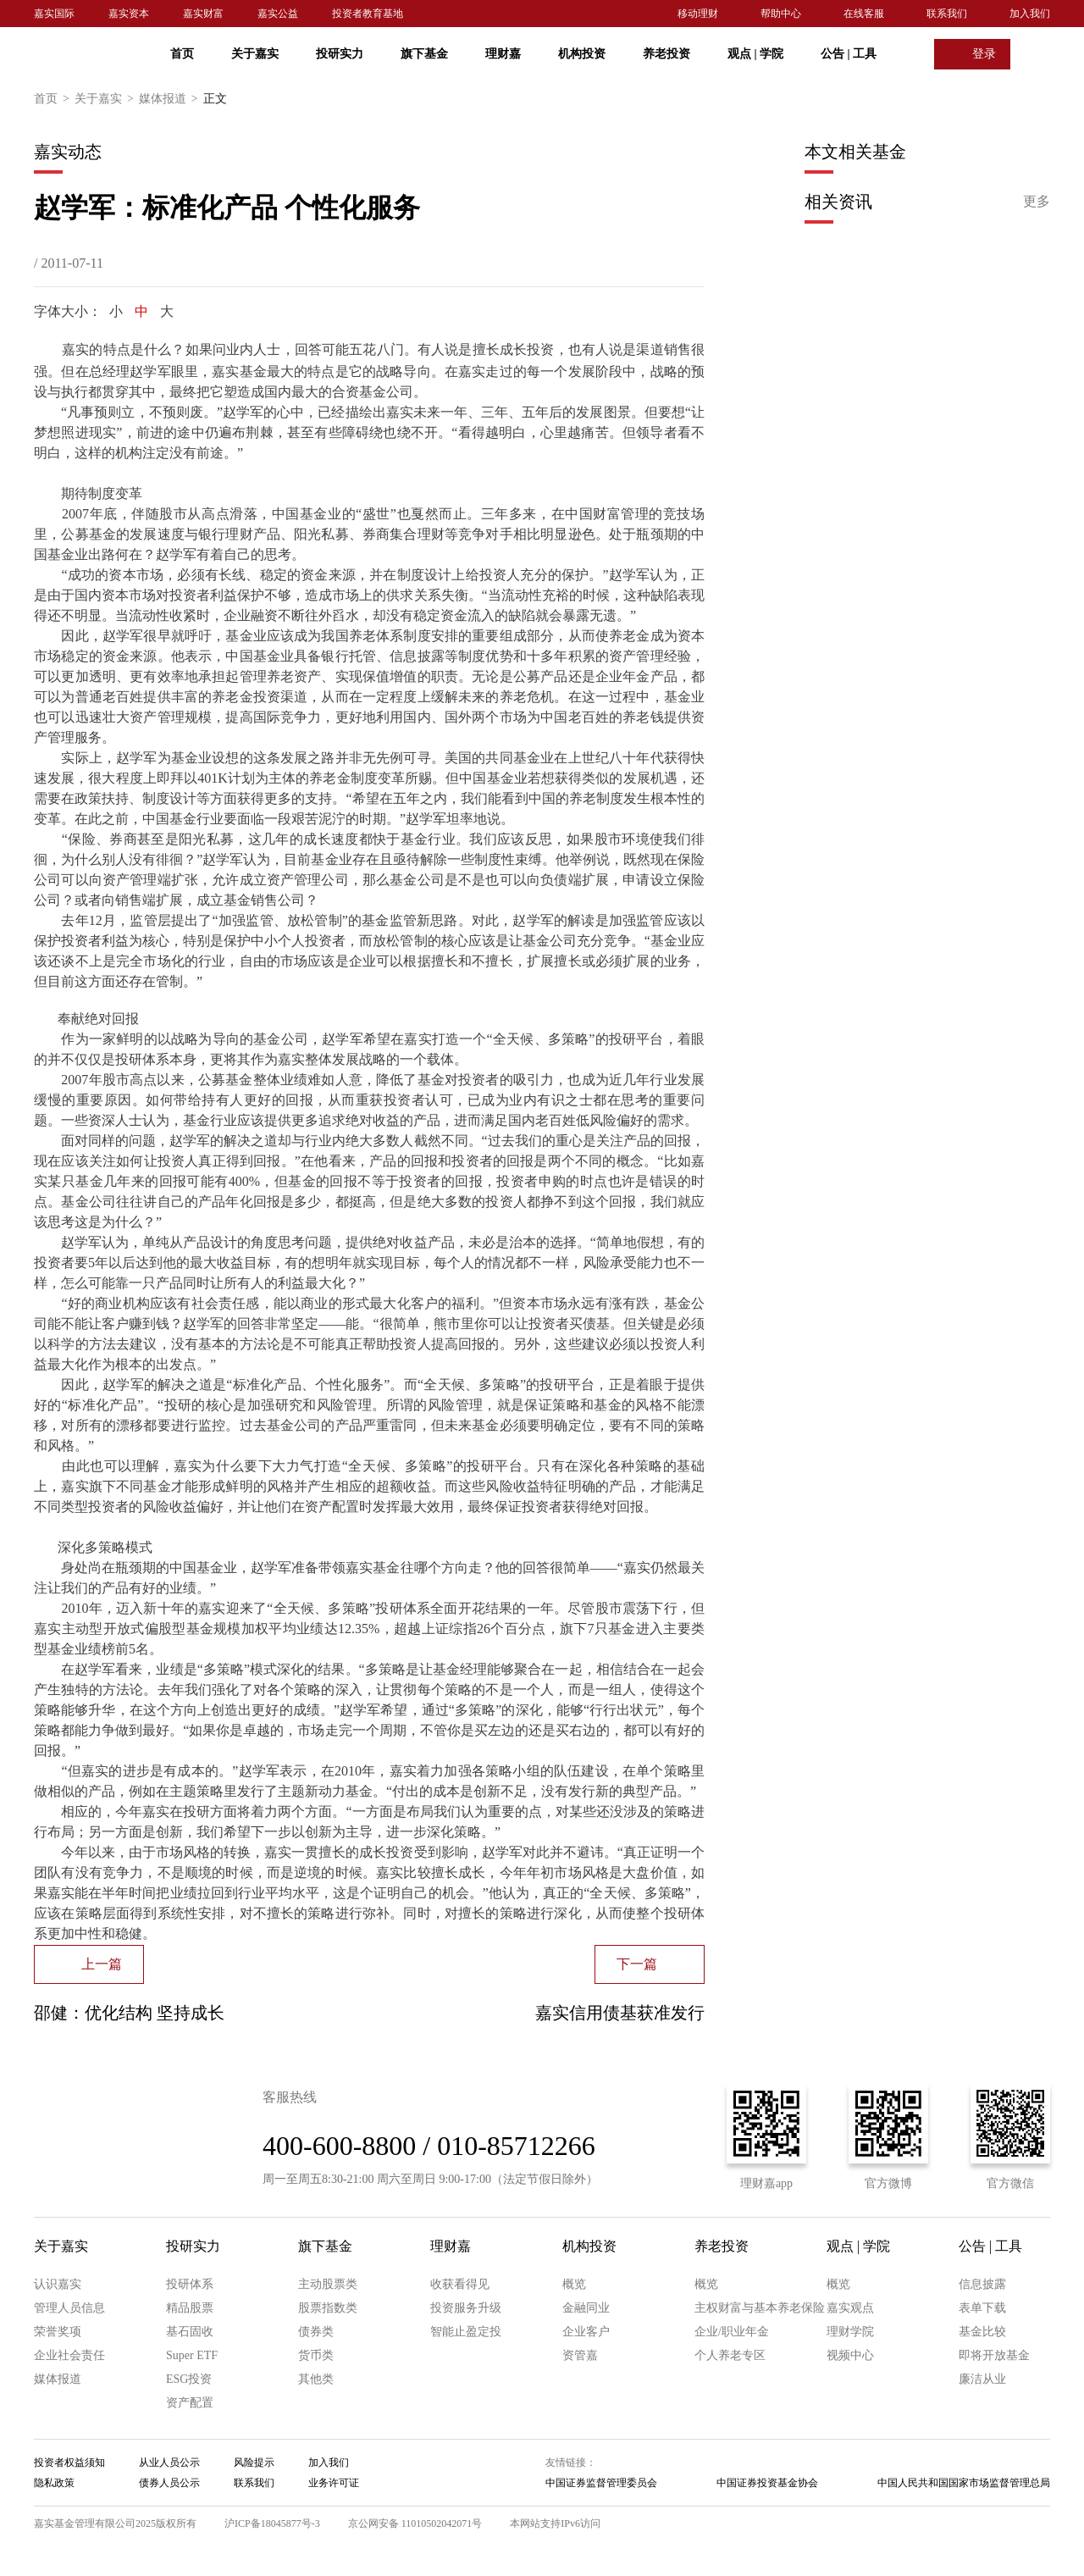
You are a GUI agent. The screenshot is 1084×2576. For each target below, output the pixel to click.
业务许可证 (333, 2483)
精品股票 (189, 2308)
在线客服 (863, 13)
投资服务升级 (465, 2308)
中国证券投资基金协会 (767, 2483)
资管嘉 (580, 2355)
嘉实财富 (203, 13)
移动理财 (698, 13)
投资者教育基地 (367, 13)
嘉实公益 (277, 13)
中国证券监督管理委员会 (601, 2483)
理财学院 (850, 2331)
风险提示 (254, 2462)
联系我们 (946, 13)
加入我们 (1029, 13)
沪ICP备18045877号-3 (272, 2523)
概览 (574, 2284)
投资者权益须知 (69, 2462)
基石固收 (189, 2331)
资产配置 (189, 2402)
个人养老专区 (730, 2355)
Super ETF (192, 2355)
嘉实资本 (128, 13)
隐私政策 (54, 2483)
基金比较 (982, 2331)
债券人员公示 (169, 2483)
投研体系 (189, 2284)
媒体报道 (171, 99)
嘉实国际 (54, 13)
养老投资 (666, 53)
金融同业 (586, 2308)
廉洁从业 (982, 2379)
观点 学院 (755, 53)
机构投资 (582, 53)
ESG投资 (189, 2379)
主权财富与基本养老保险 (759, 2308)
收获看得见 (459, 2284)
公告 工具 (849, 53)
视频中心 (850, 2355)
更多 (1036, 201)
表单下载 (982, 2308)
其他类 (316, 2379)
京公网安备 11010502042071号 (415, 2523)
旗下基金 (424, 53)
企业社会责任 (69, 2355)
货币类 (316, 2355)
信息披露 (982, 2284)
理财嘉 (503, 53)
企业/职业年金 (731, 2331)
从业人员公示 (169, 2462)
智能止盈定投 (465, 2331)
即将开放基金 (994, 2355)
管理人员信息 (69, 2308)
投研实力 (339, 53)
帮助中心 (780, 13)
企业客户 (586, 2331)
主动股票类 (327, 2284)
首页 (182, 53)
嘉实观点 (850, 2308)
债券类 (316, 2331)
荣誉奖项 (57, 2331)
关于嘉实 (255, 53)
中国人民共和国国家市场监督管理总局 (963, 2483)
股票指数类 (327, 2308)
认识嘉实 (57, 2284)
